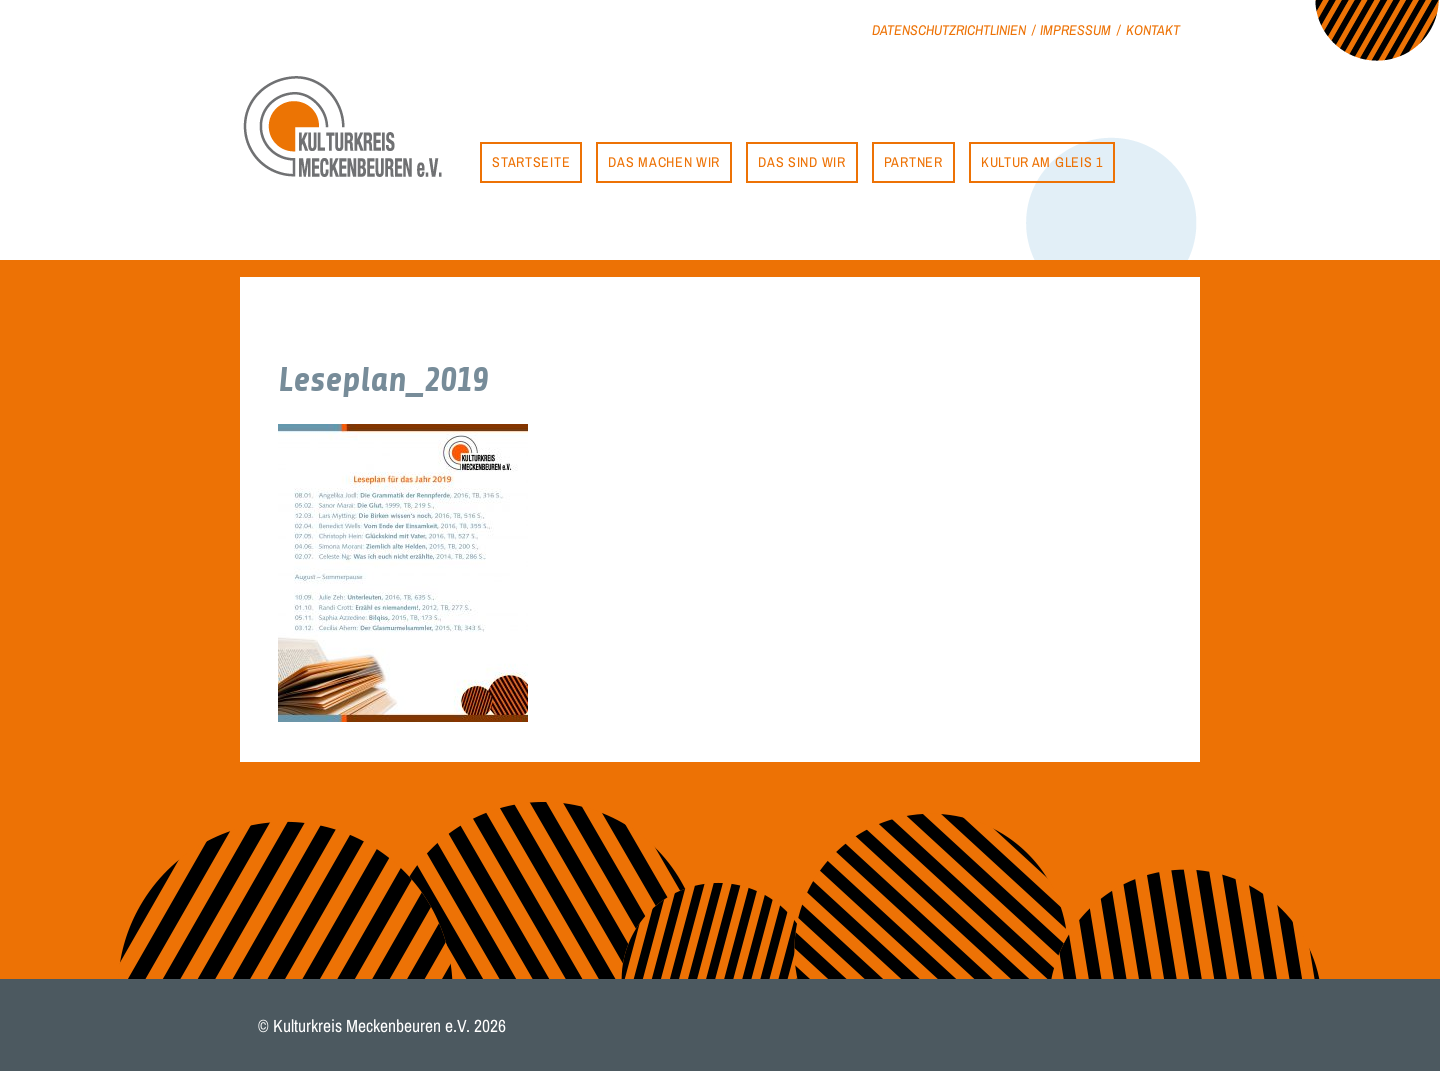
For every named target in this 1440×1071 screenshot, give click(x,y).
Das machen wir (664, 161)
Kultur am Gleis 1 (1042, 161)
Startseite (531, 161)
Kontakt (1153, 29)
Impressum (1075, 29)
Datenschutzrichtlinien (949, 29)
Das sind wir (801, 161)
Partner (913, 161)
